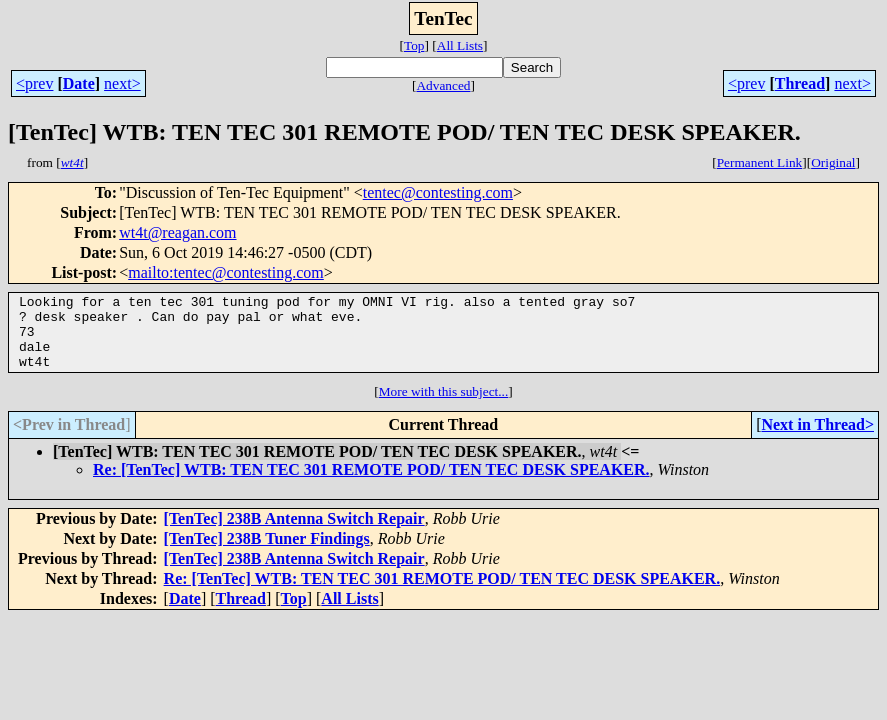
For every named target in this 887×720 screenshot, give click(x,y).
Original (833, 162)
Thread (800, 83)
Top (414, 45)
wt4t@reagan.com (177, 232)
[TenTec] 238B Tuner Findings (267, 553)
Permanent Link (760, 162)
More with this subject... (444, 406)
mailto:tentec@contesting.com (226, 272)
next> (122, 83)
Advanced (443, 85)
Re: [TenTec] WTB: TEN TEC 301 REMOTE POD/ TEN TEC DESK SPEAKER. (371, 484)
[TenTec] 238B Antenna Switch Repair (294, 533)
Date (79, 83)
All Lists (460, 45)
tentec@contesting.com (438, 192)
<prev (34, 83)
